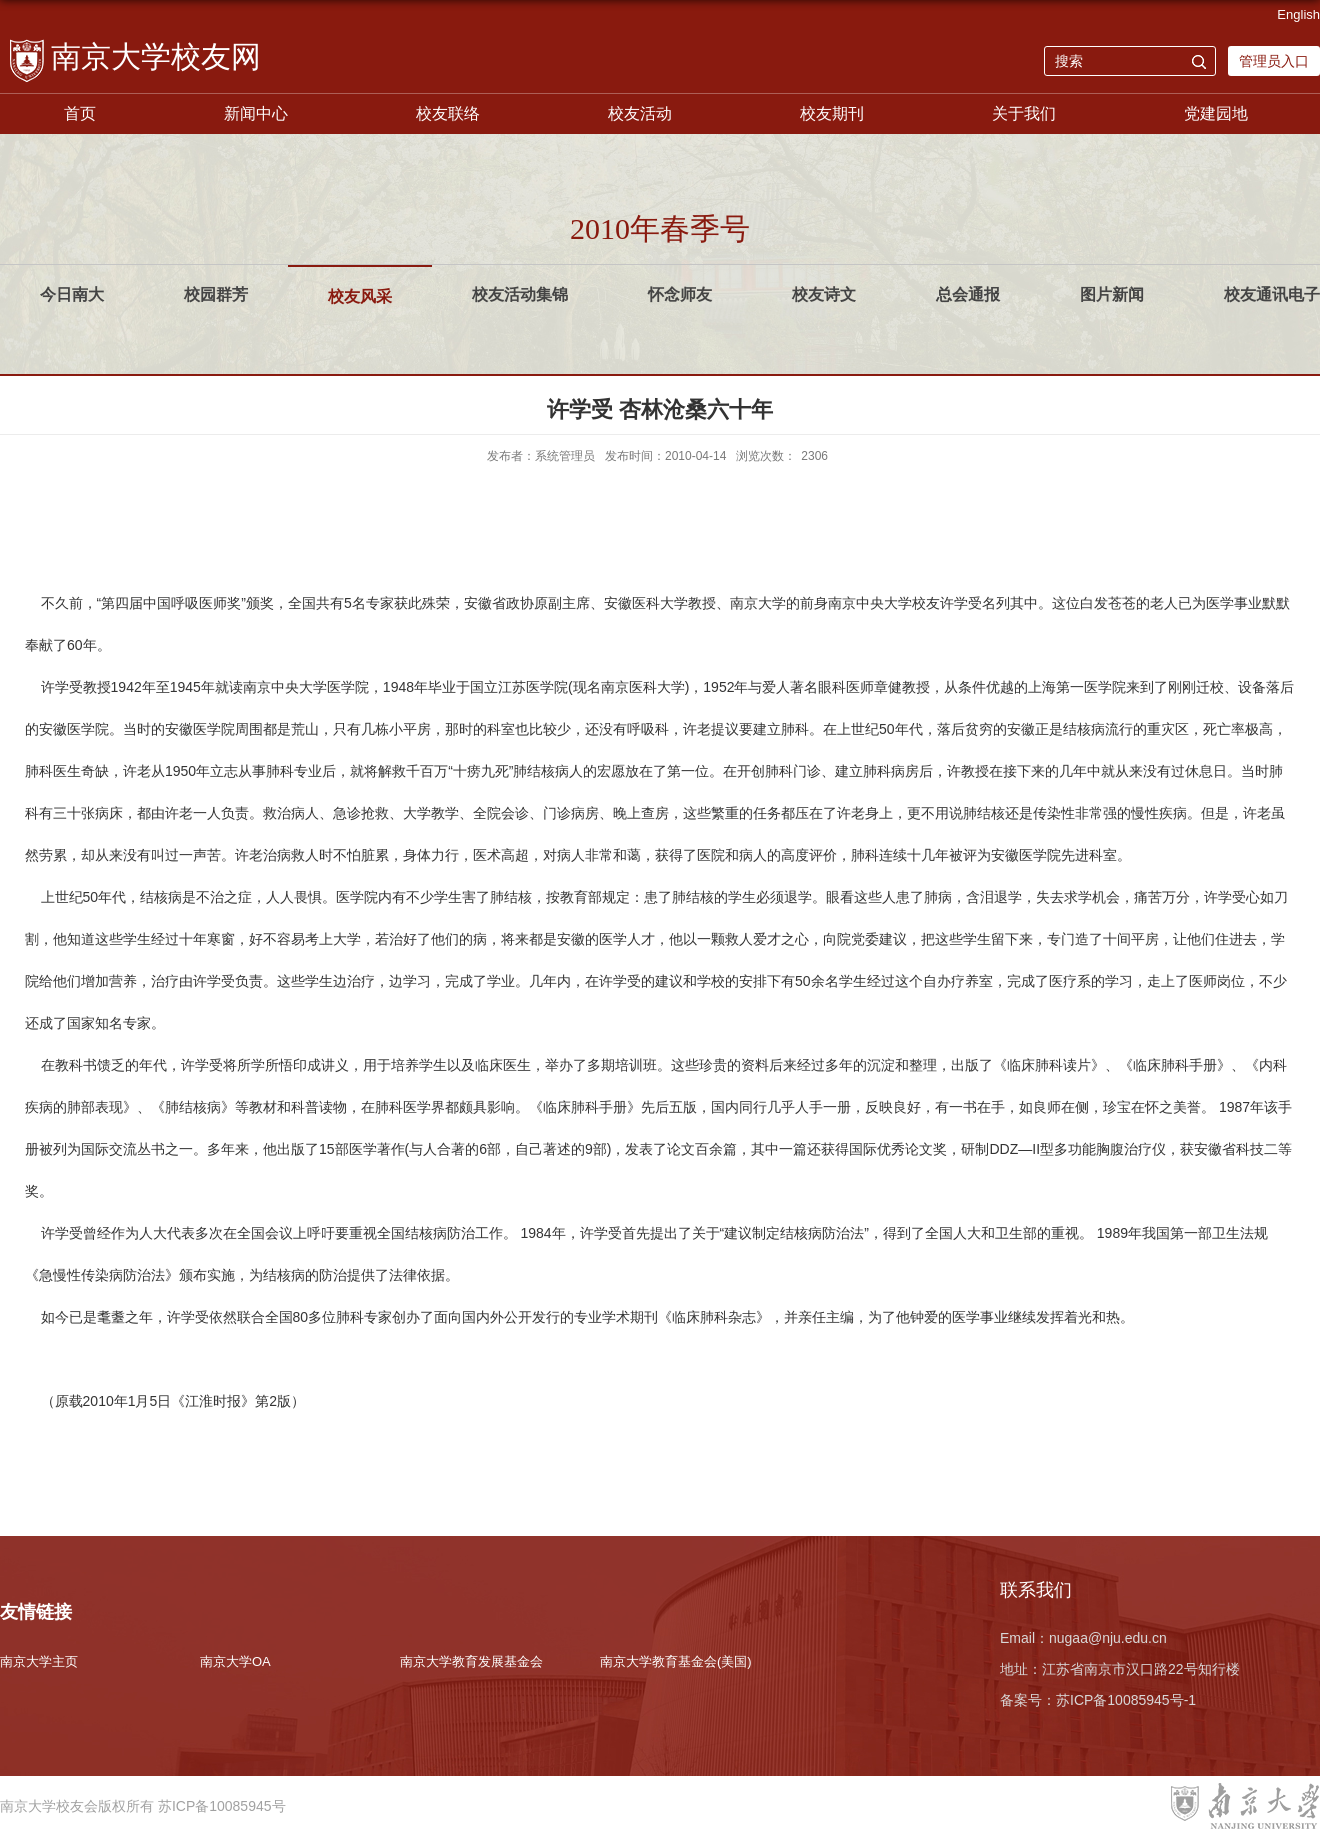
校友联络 (448, 113)
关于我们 (1024, 113)
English (1298, 14)
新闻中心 (256, 113)
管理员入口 (1274, 61)
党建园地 (1216, 113)
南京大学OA (235, 1661)
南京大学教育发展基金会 (471, 1661)
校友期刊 (832, 113)
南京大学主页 (39, 1661)
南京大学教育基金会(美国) (676, 1661)
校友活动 (640, 113)
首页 (80, 113)
